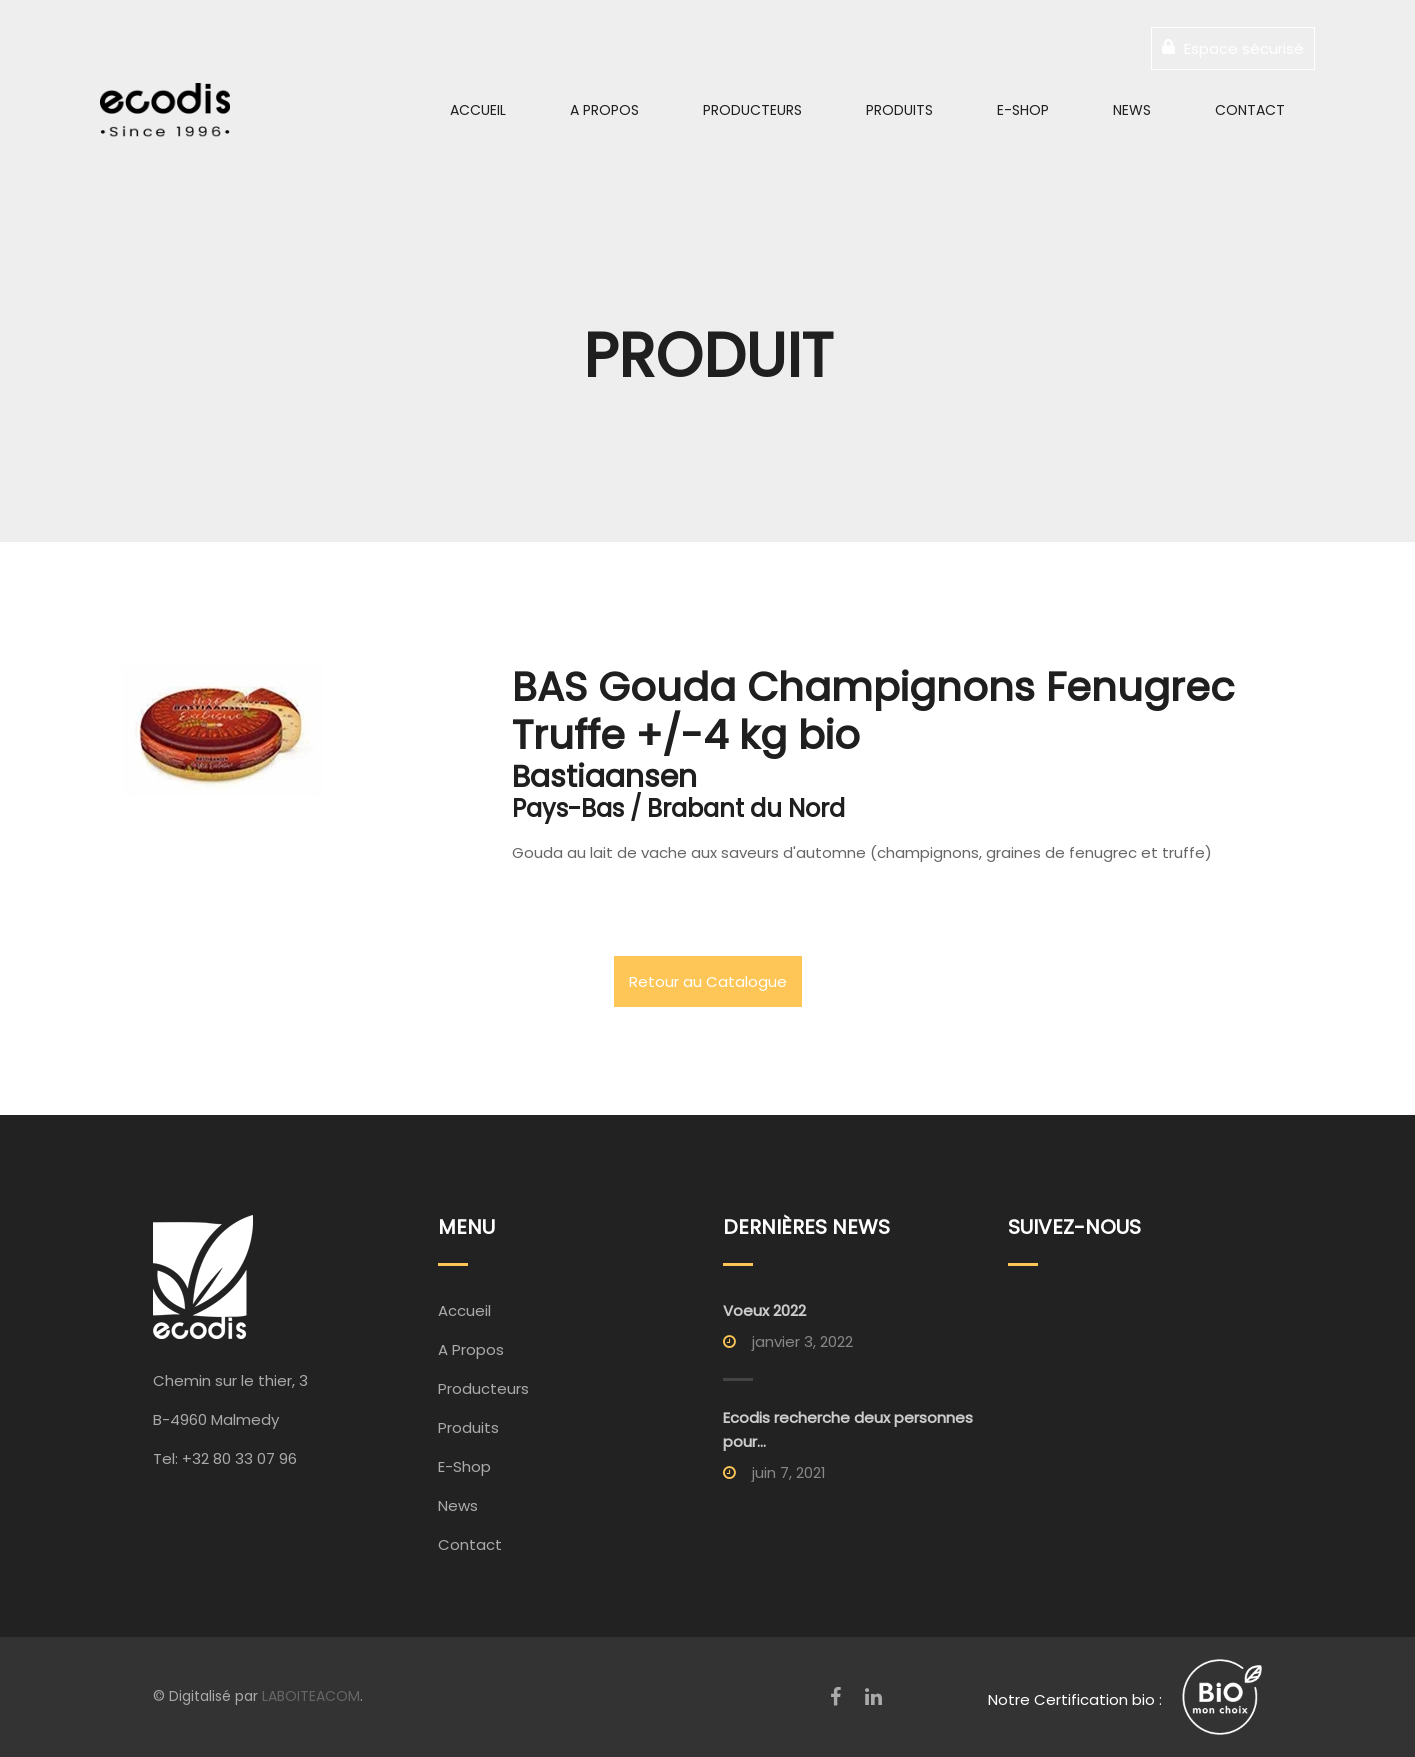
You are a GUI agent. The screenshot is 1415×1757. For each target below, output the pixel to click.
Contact (1250, 110)
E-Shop (1023, 110)
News (1132, 110)
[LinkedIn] (873, 1697)
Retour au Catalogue (708, 981)
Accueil (478, 110)
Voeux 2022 (764, 1310)
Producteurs (752, 110)
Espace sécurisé (1233, 48)
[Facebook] (835, 1697)
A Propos (604, 110)
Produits (899, 110)
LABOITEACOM (311, 1696)
